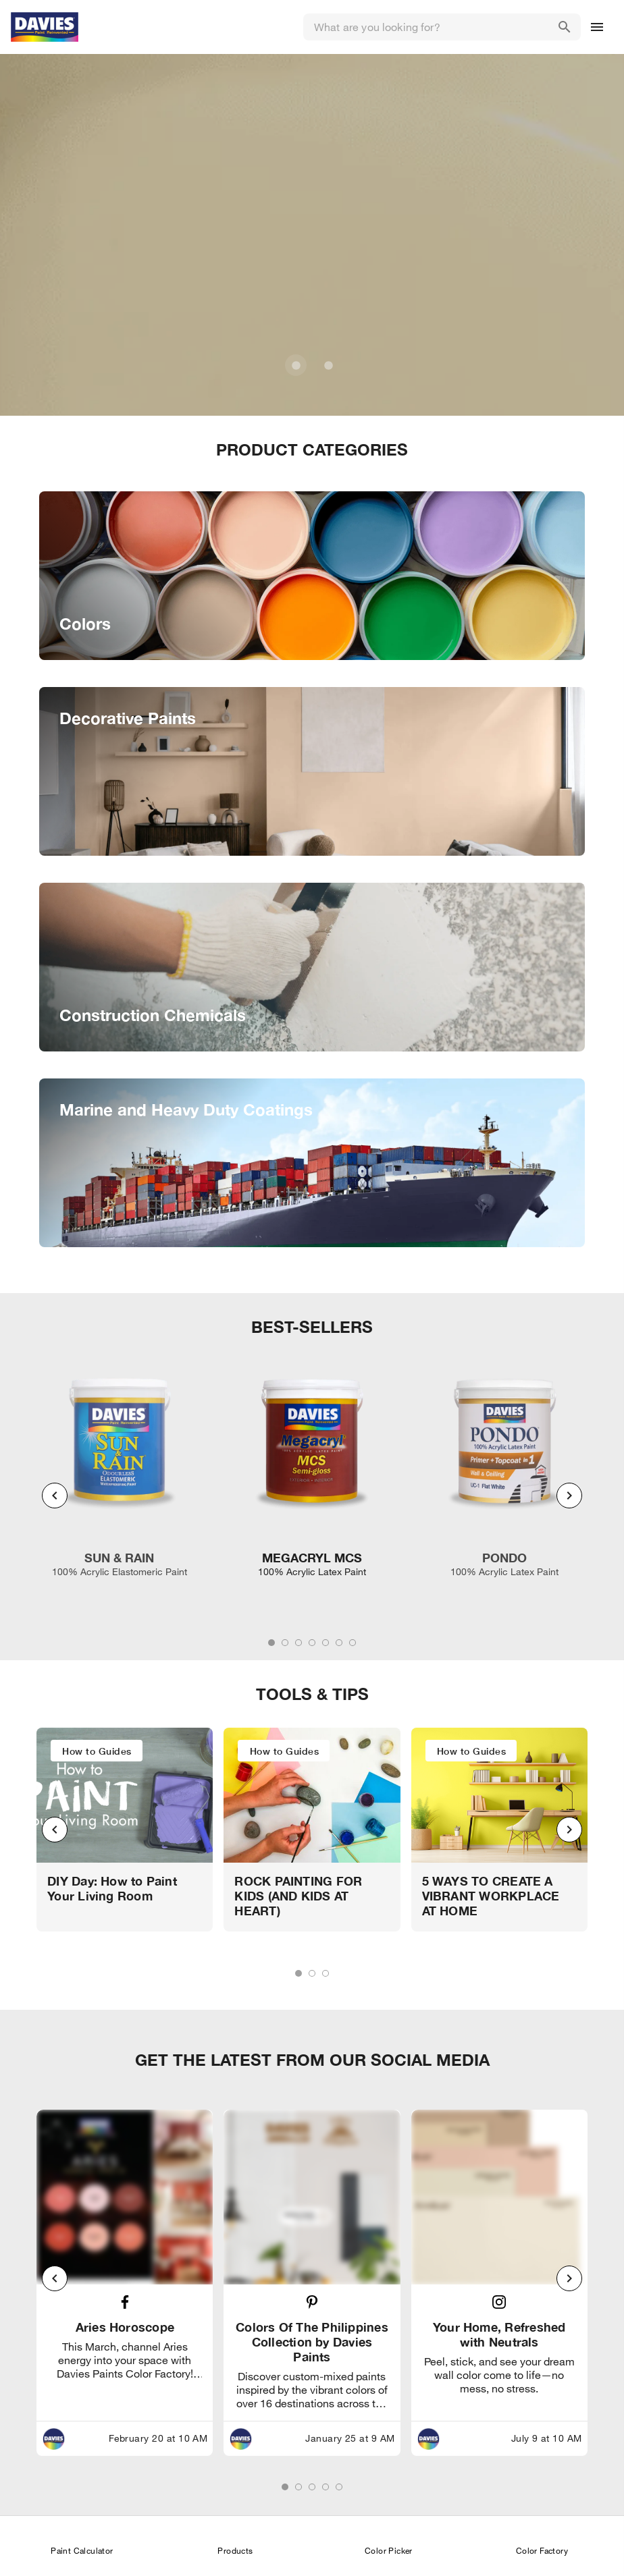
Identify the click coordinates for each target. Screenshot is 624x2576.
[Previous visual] (55, 1495)
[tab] (271, 1642)
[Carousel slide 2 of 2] (328, 365)
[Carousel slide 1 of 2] (296, 365)
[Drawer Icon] (597, 27)
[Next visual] (569, 1495)
